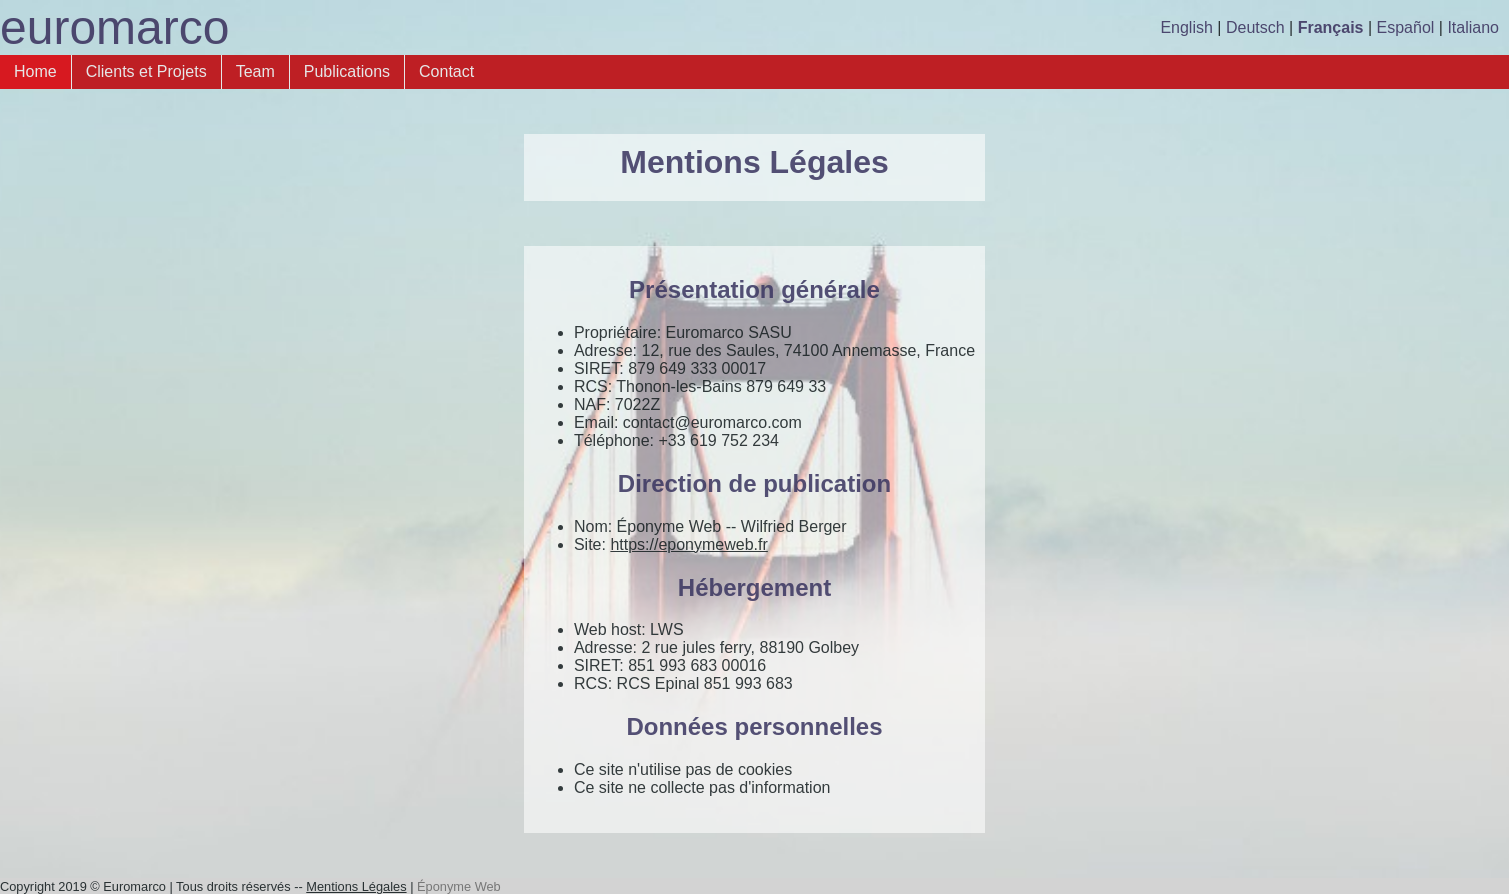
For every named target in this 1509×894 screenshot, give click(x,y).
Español (1406, 27)
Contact (446, 71)
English (1186, 27)
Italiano (1473, 27)
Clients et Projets (146, 71)
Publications (347, 71)
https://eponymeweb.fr (688, 544)
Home (35, 71)
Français (1331, 27)
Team (255, 71)
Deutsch (1255, 27)
